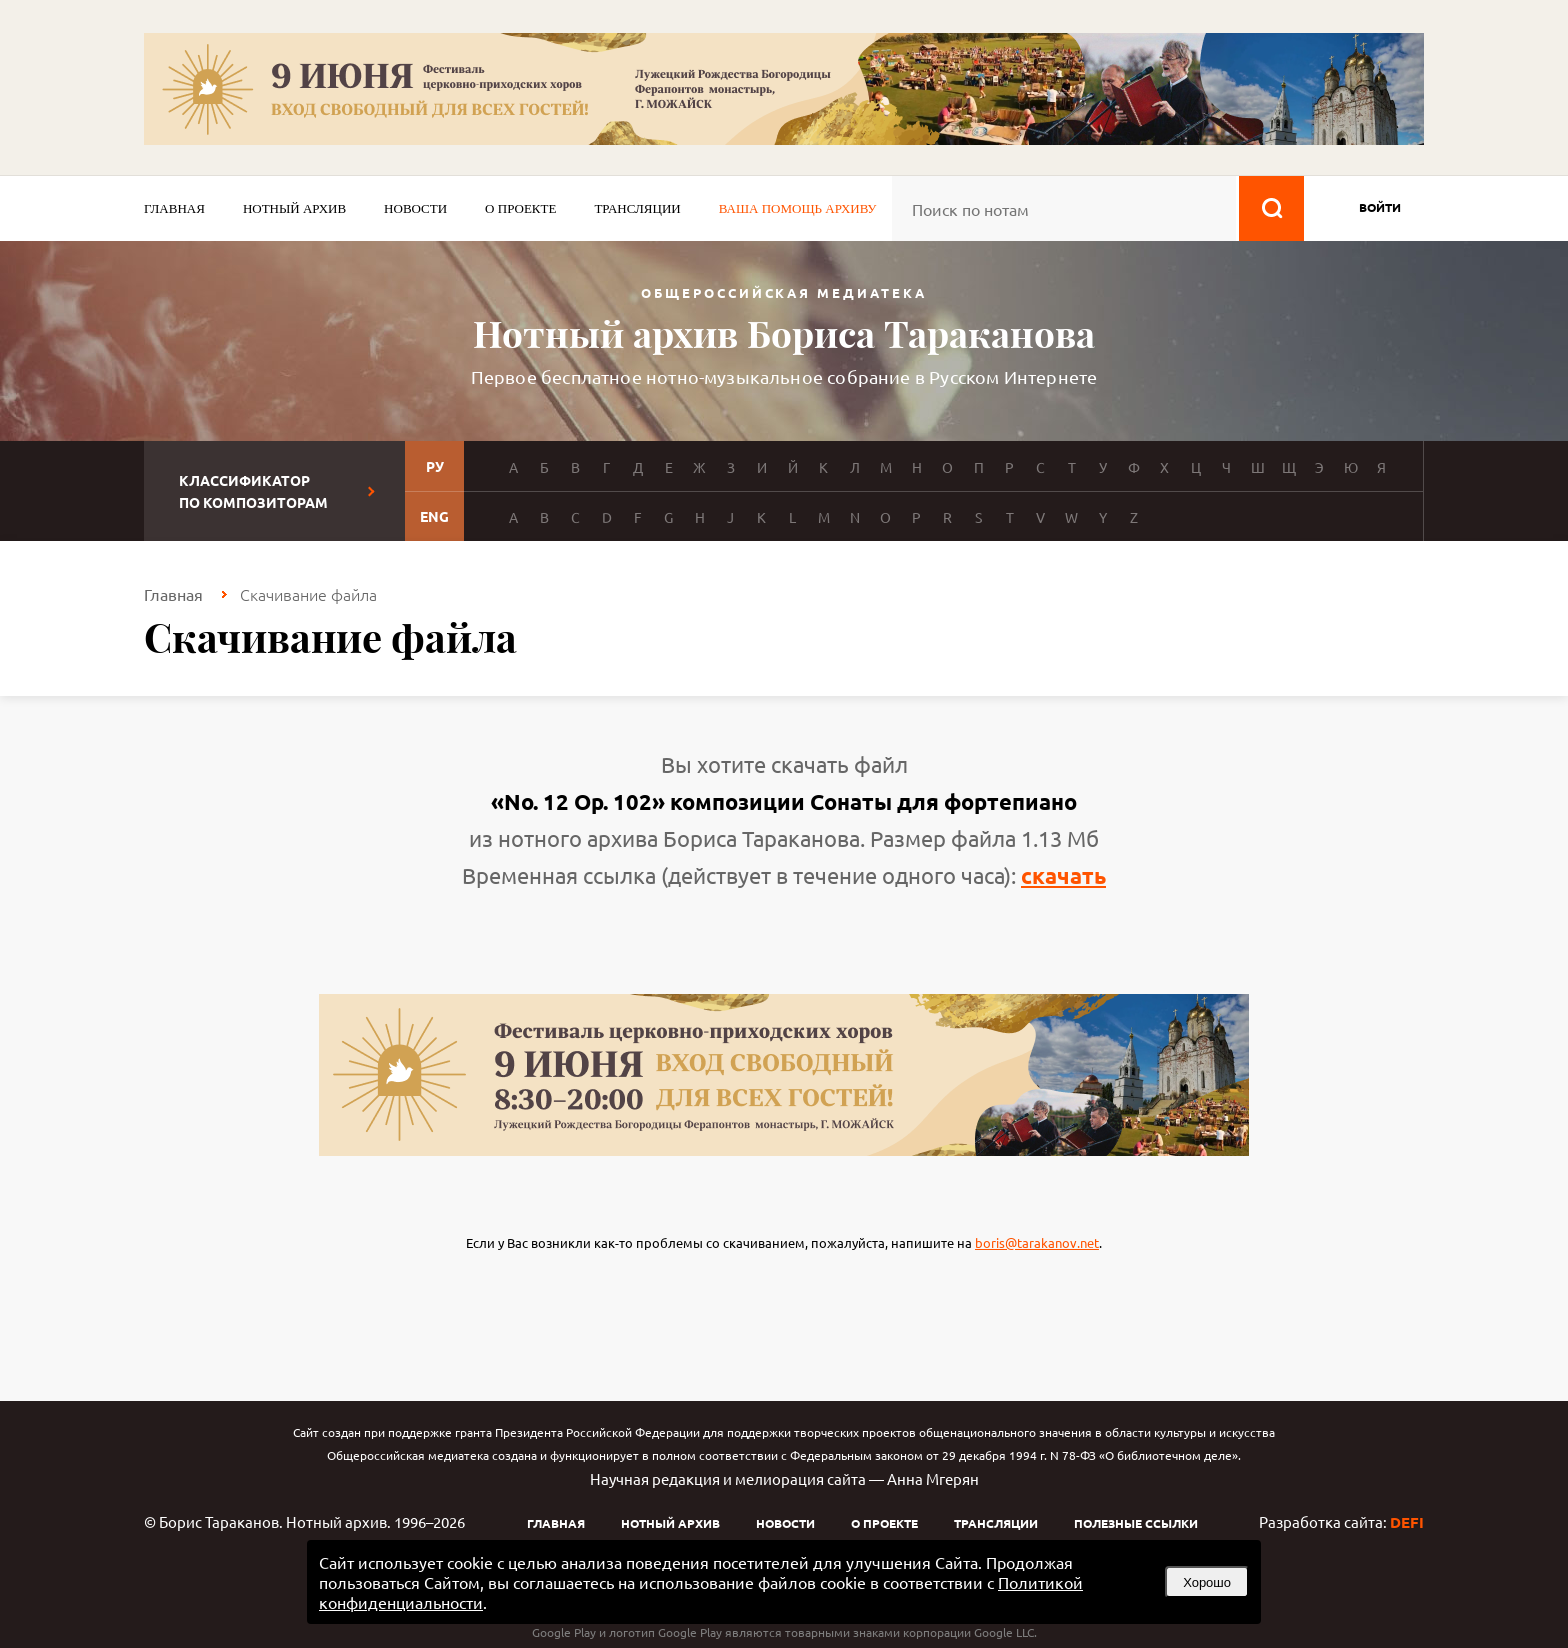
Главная (174, 208)
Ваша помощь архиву (798, 208)
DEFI (1407, 1522)
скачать (1063, 875)
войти (1380, 207)
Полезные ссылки (1136, 1523)
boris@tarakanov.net (1037, 1242)
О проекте (520, 208)
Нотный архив (294, 208)
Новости (415, 208)
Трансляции (637, 208)
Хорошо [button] (1207, 1582)
